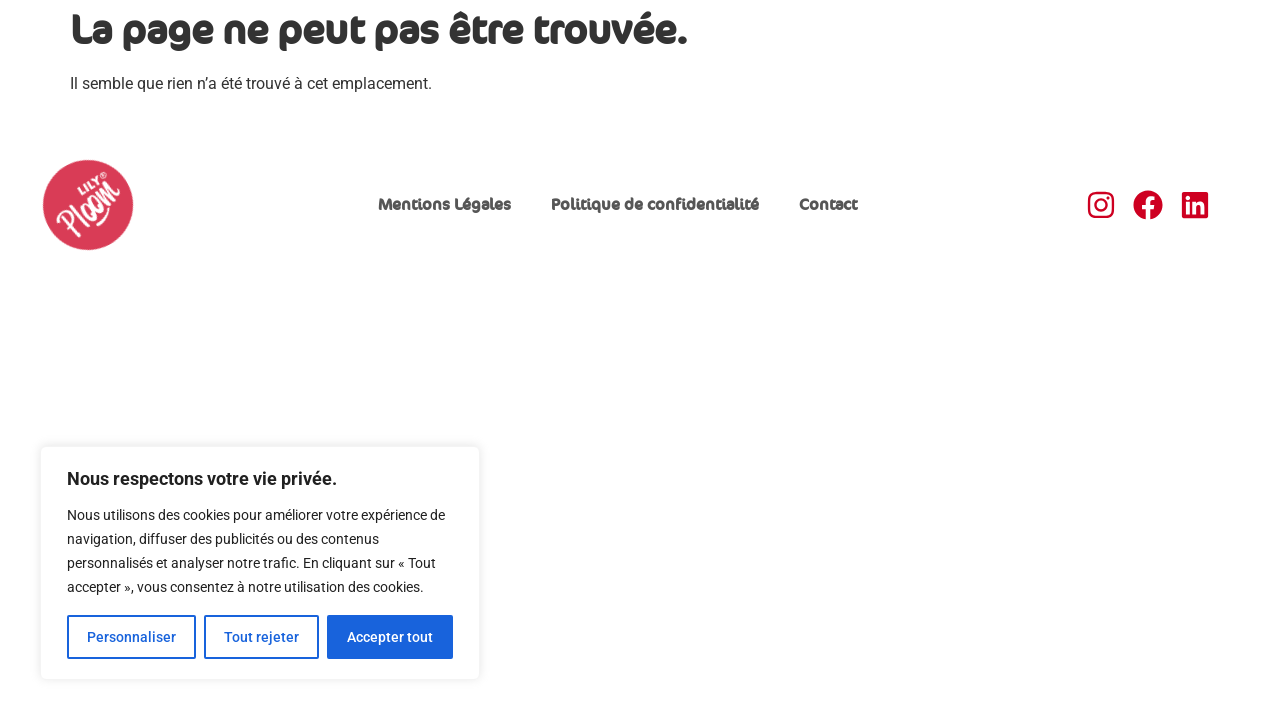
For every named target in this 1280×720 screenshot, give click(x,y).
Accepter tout (390, 637)
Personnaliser (131, 637)
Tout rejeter (261, 637)
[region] (260, 563)
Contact (828, 205)
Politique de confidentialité (655, 205)
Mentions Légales (444, 205)
